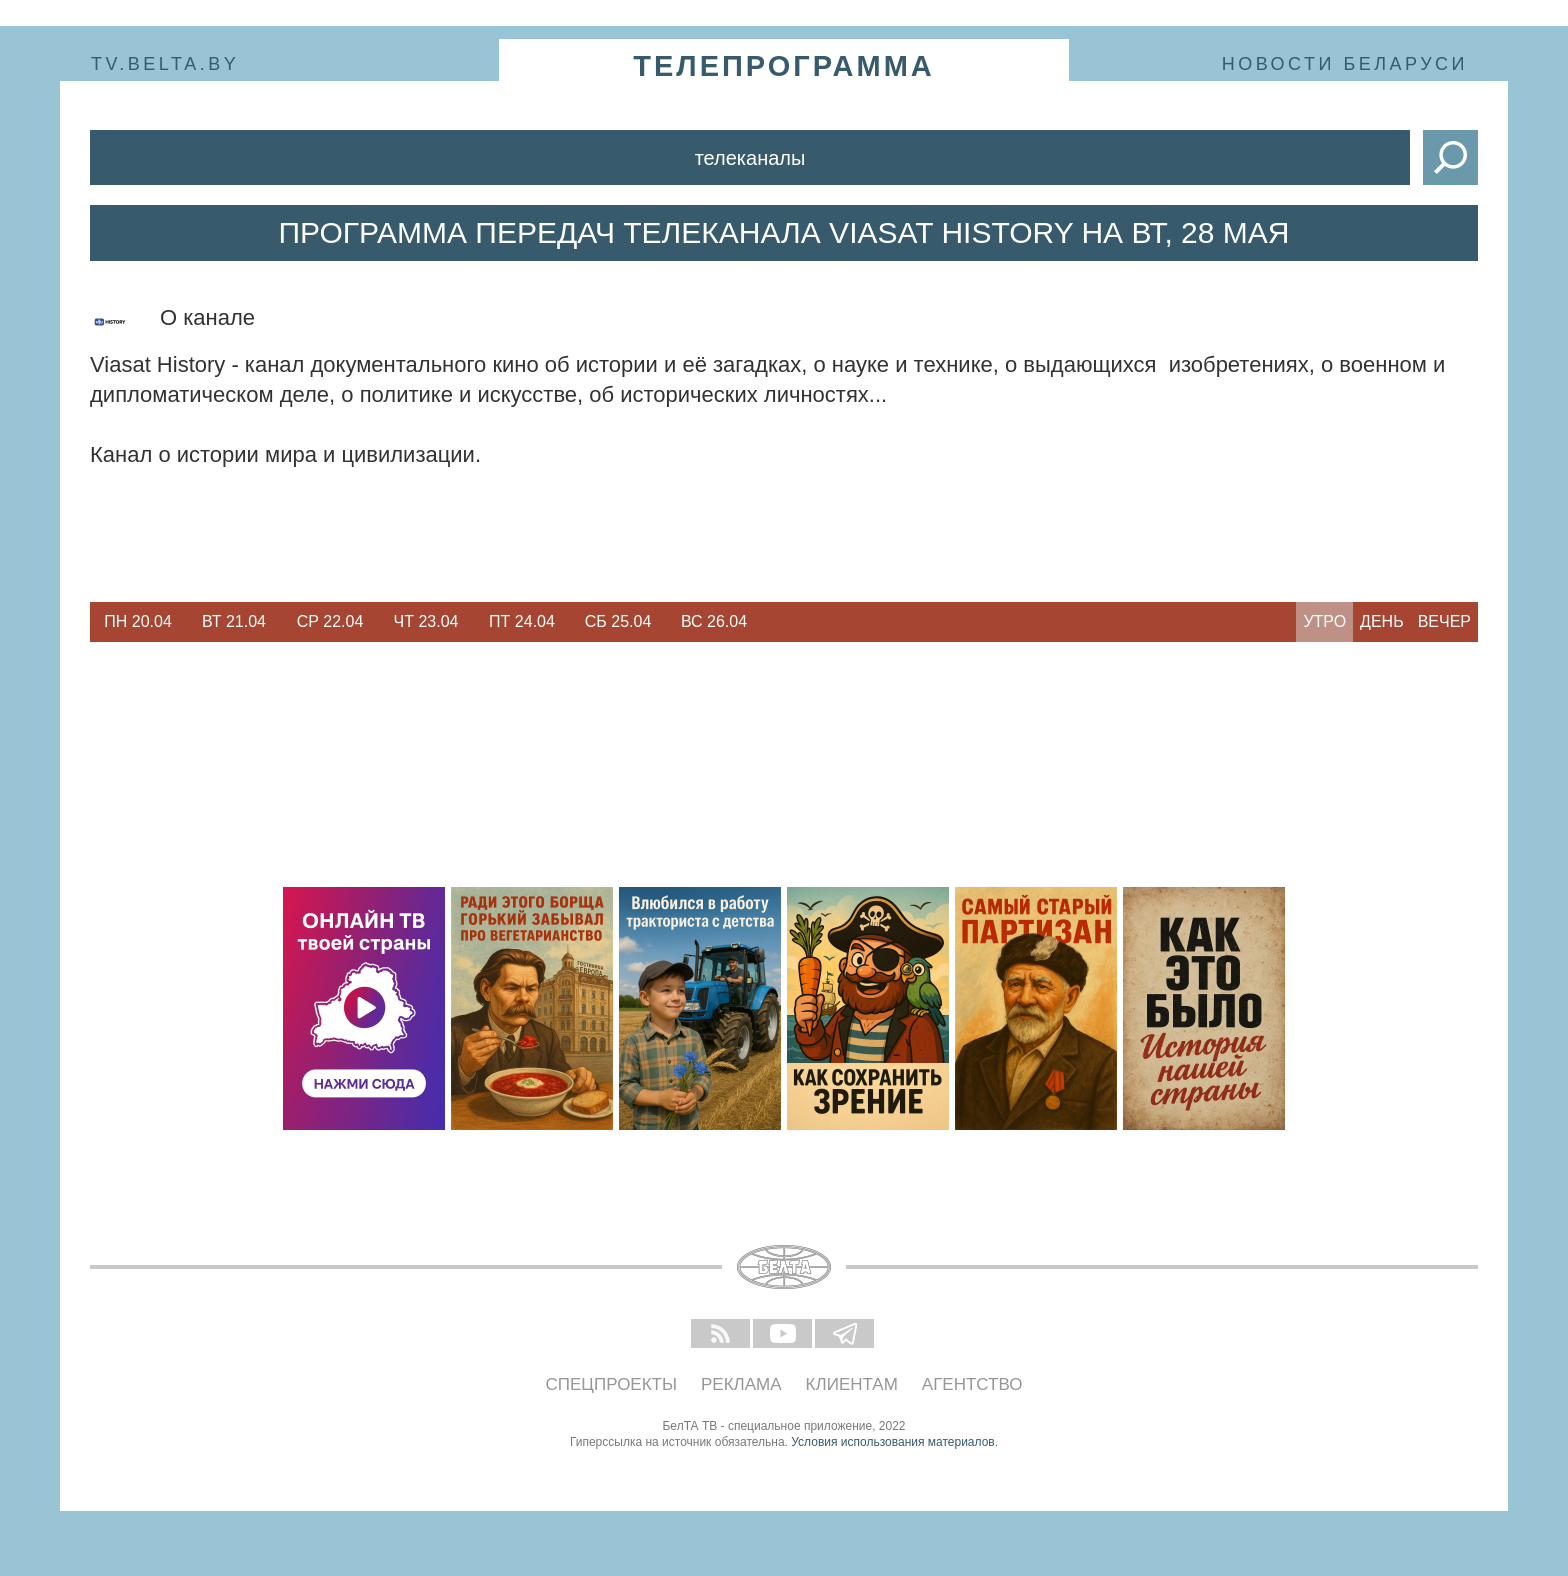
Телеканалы (750, 158)
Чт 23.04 (426, 621)
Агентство (972, 1384)
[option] (138, 622)
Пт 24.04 (522, 621)
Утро (1324, 621)
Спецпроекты (612, 1384)
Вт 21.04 (234, 621)
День (1382, 621)
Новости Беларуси (1345, 64)
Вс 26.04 (714, 621)
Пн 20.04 (138, 621)
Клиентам (852, 1384)
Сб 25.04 (618, 621)
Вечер (1444, 621)
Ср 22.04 (330, 621)
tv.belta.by (165, 64)
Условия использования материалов (892, 1442)
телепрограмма (784, 66)
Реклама (741, 1384)
